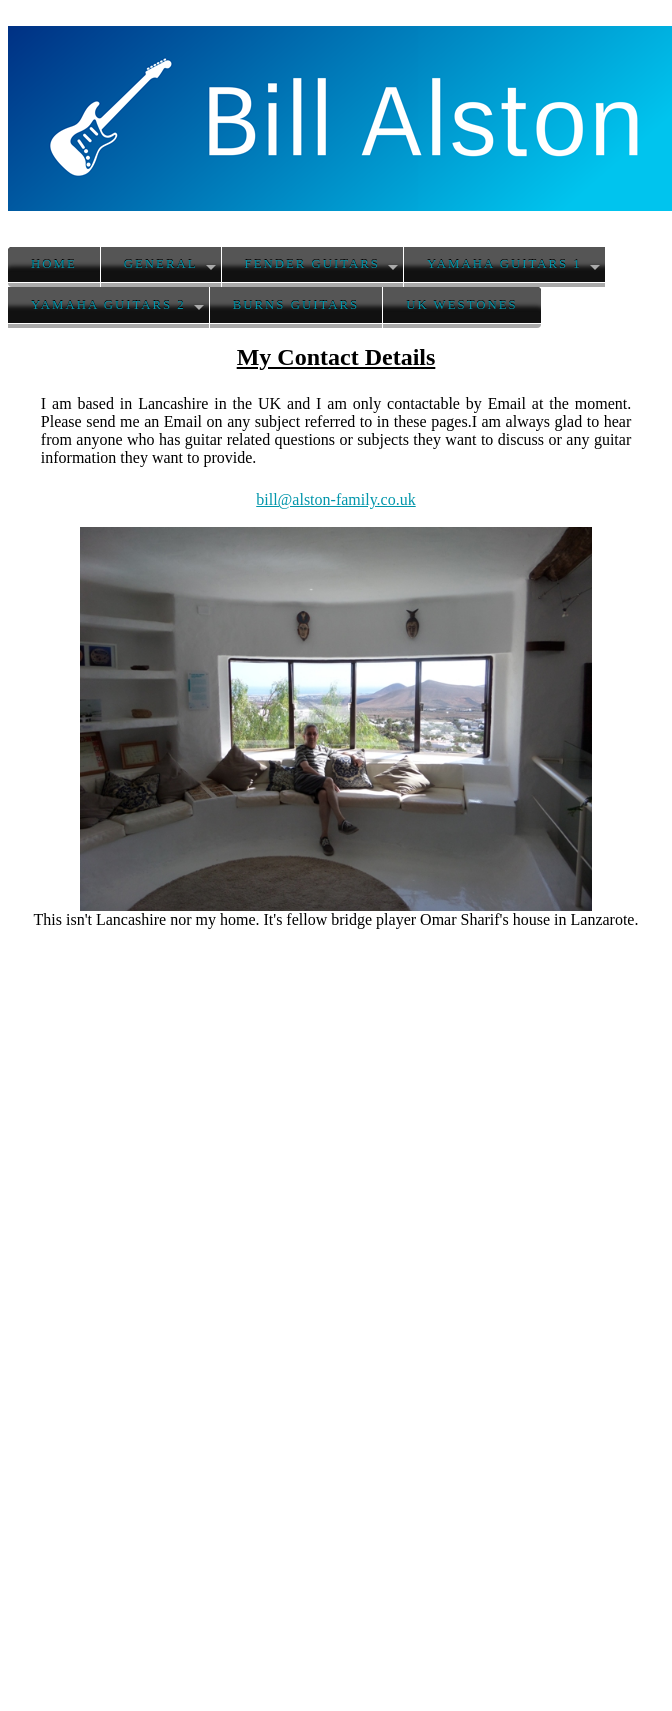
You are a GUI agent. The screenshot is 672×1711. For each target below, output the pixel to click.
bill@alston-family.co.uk (335, 499)
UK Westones (461, 305)
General (161, 264)
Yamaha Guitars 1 (504, 264)
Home (54, 264)
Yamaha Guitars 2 (108, 305)
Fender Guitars (312, 264)
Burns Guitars (296, 305)
